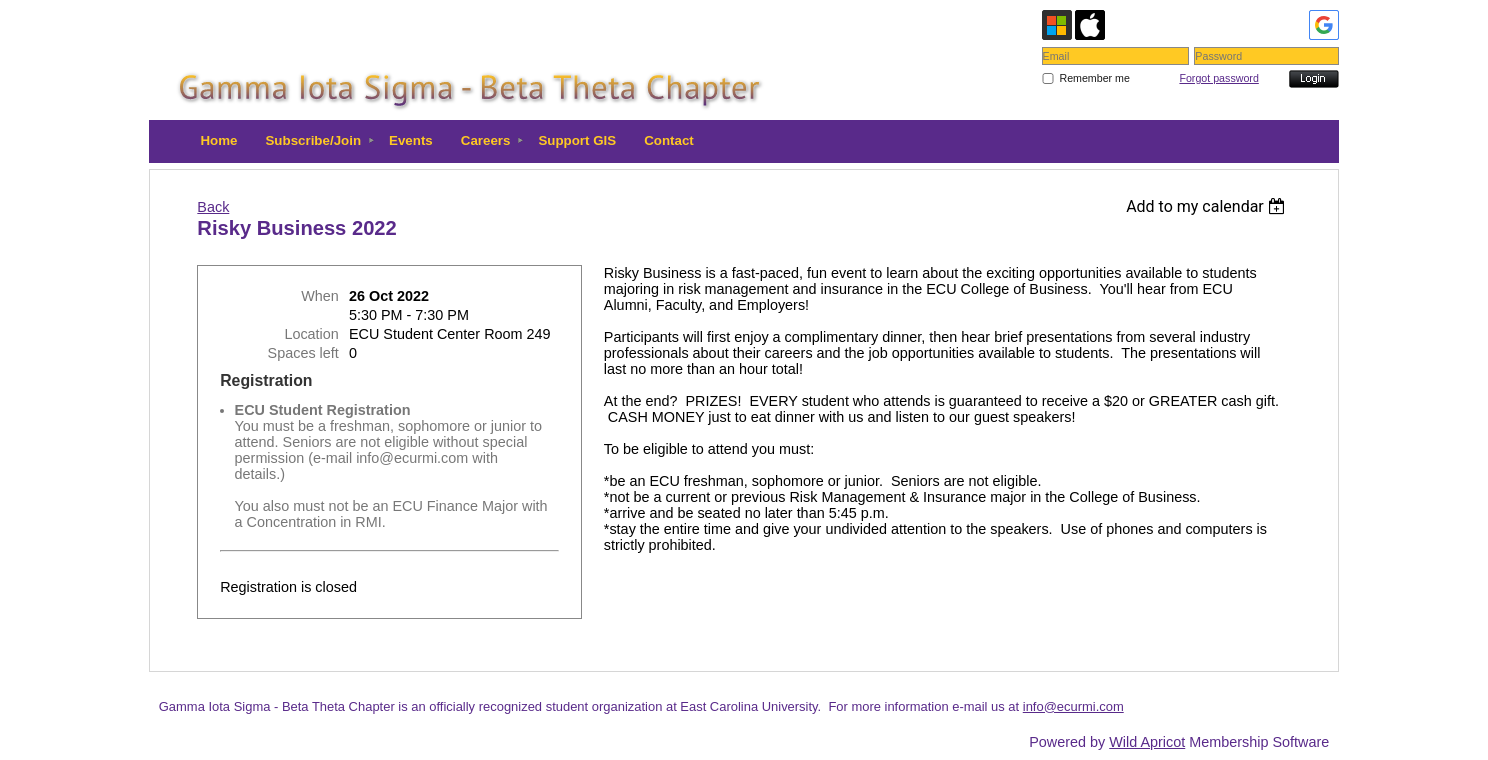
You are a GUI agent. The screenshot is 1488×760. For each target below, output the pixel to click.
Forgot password (1218, 78)
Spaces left (303, 353)
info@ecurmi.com (1073, 706)
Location (311, 334)
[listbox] (1208, 206)
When (320, 296)
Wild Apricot (1147, 742)
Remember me (1094, 78)
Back (213, 207)
